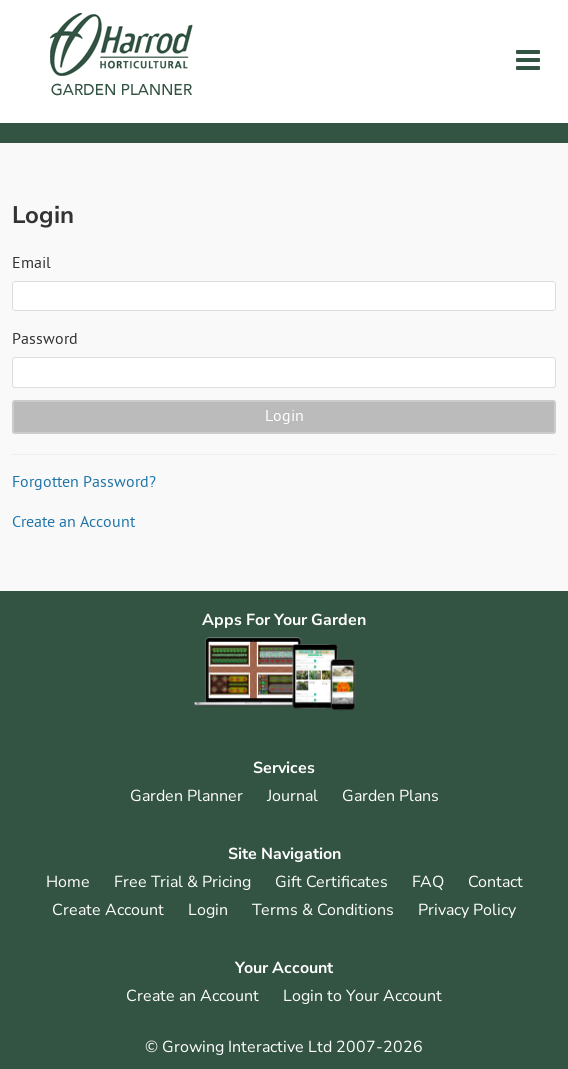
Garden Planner (186, 796)
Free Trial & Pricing (182, 882)
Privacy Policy (467, 910)
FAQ (428, 882)
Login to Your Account (362, 996)
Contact (495, 882)
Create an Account (73, 523)
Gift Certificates (331, 882)
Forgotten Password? (84, 483)
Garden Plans (390, 796)
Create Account (108, 910)
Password (45, 340)
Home (68, 882)
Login (208, 910)
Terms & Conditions (323, 910)
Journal (292, 796)
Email (31, 264)
